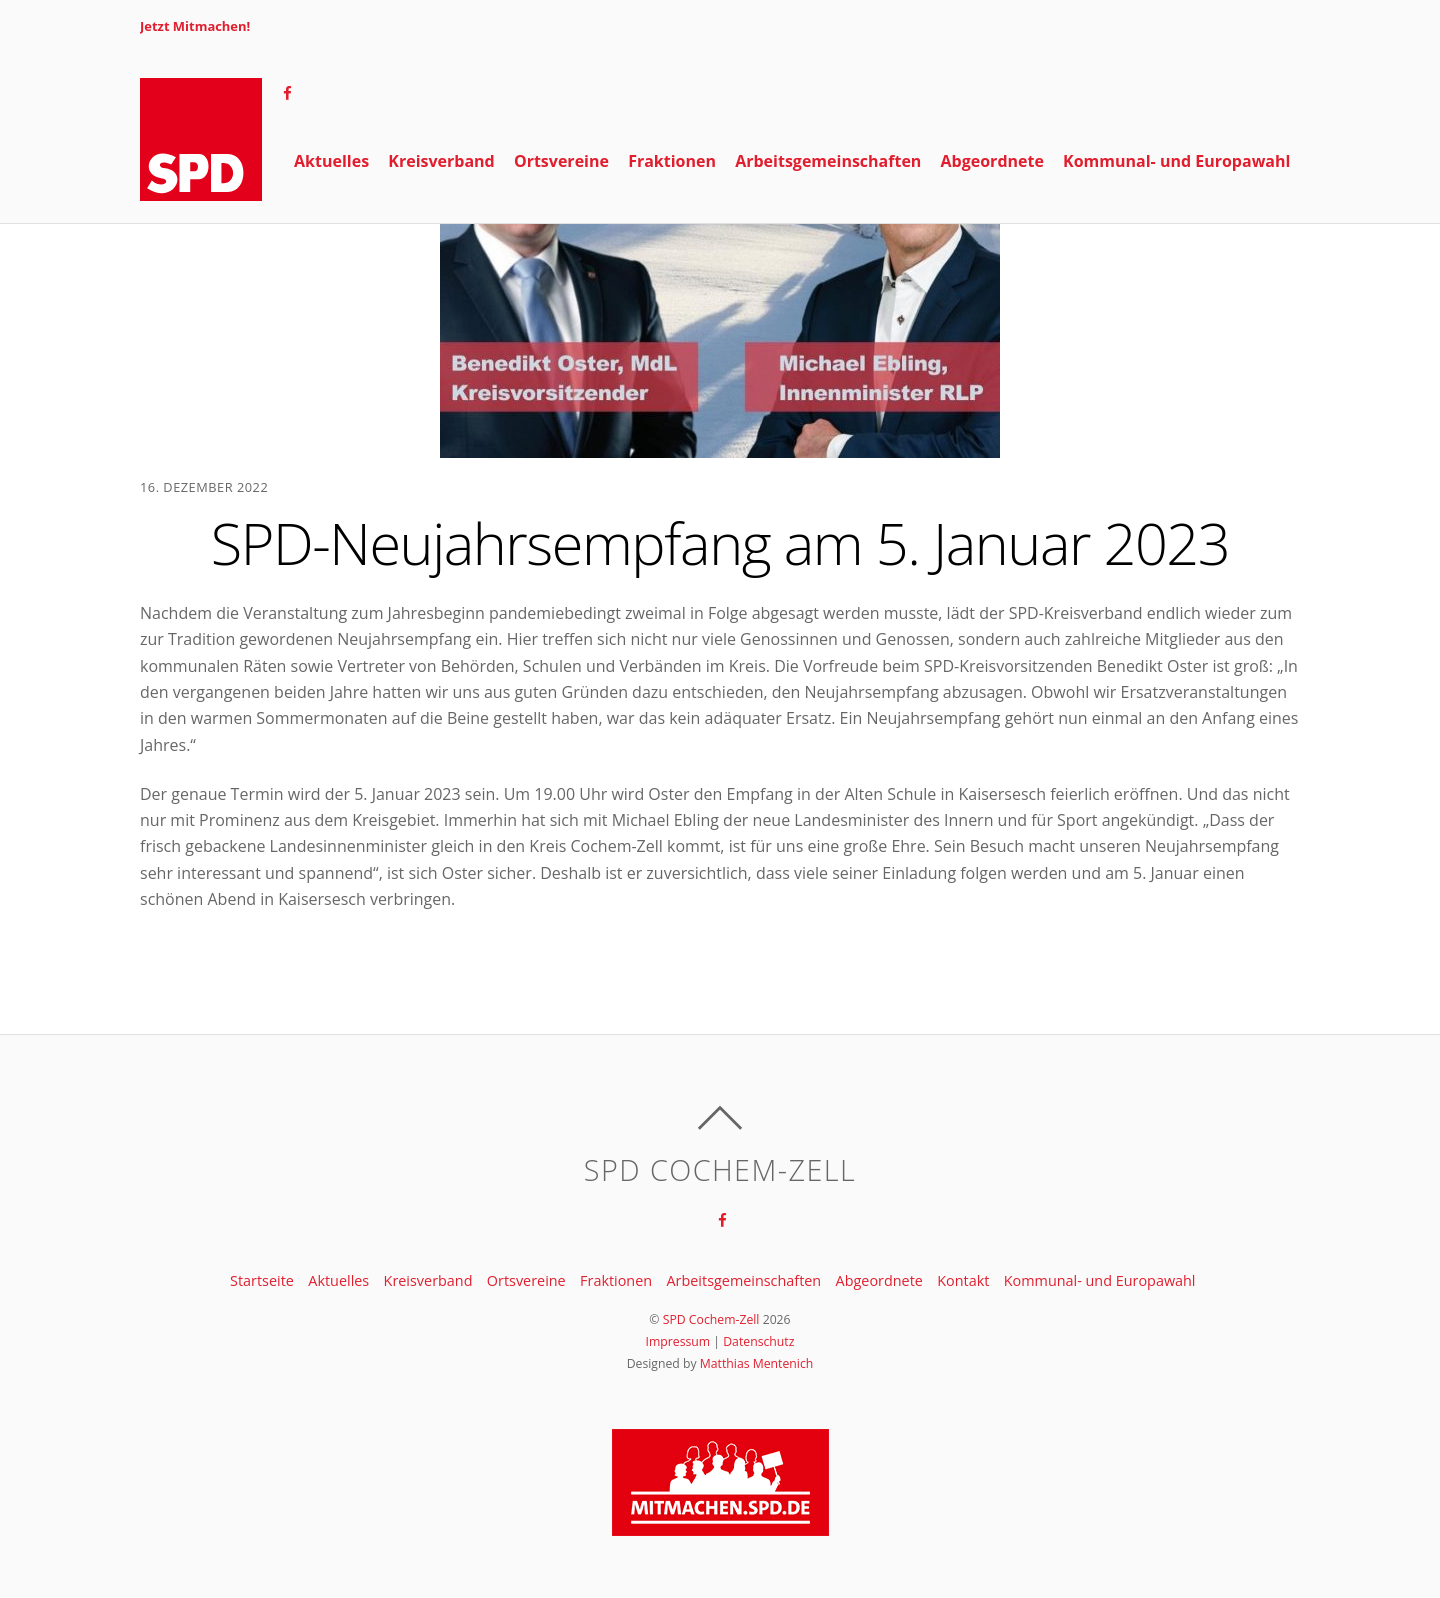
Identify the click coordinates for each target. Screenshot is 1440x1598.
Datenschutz (758, 1341)
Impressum (678, 1341)
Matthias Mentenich (757, 1363)
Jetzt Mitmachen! (195, 26)
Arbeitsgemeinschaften (828, 257)
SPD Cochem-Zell (711, 1319)
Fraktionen (672, 257)
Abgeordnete (992, 257)
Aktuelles (331, 257)
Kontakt (963, 1280)
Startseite (262, 1280)
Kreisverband (441, 257)
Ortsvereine (561, 257)
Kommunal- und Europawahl (1176, 257)
